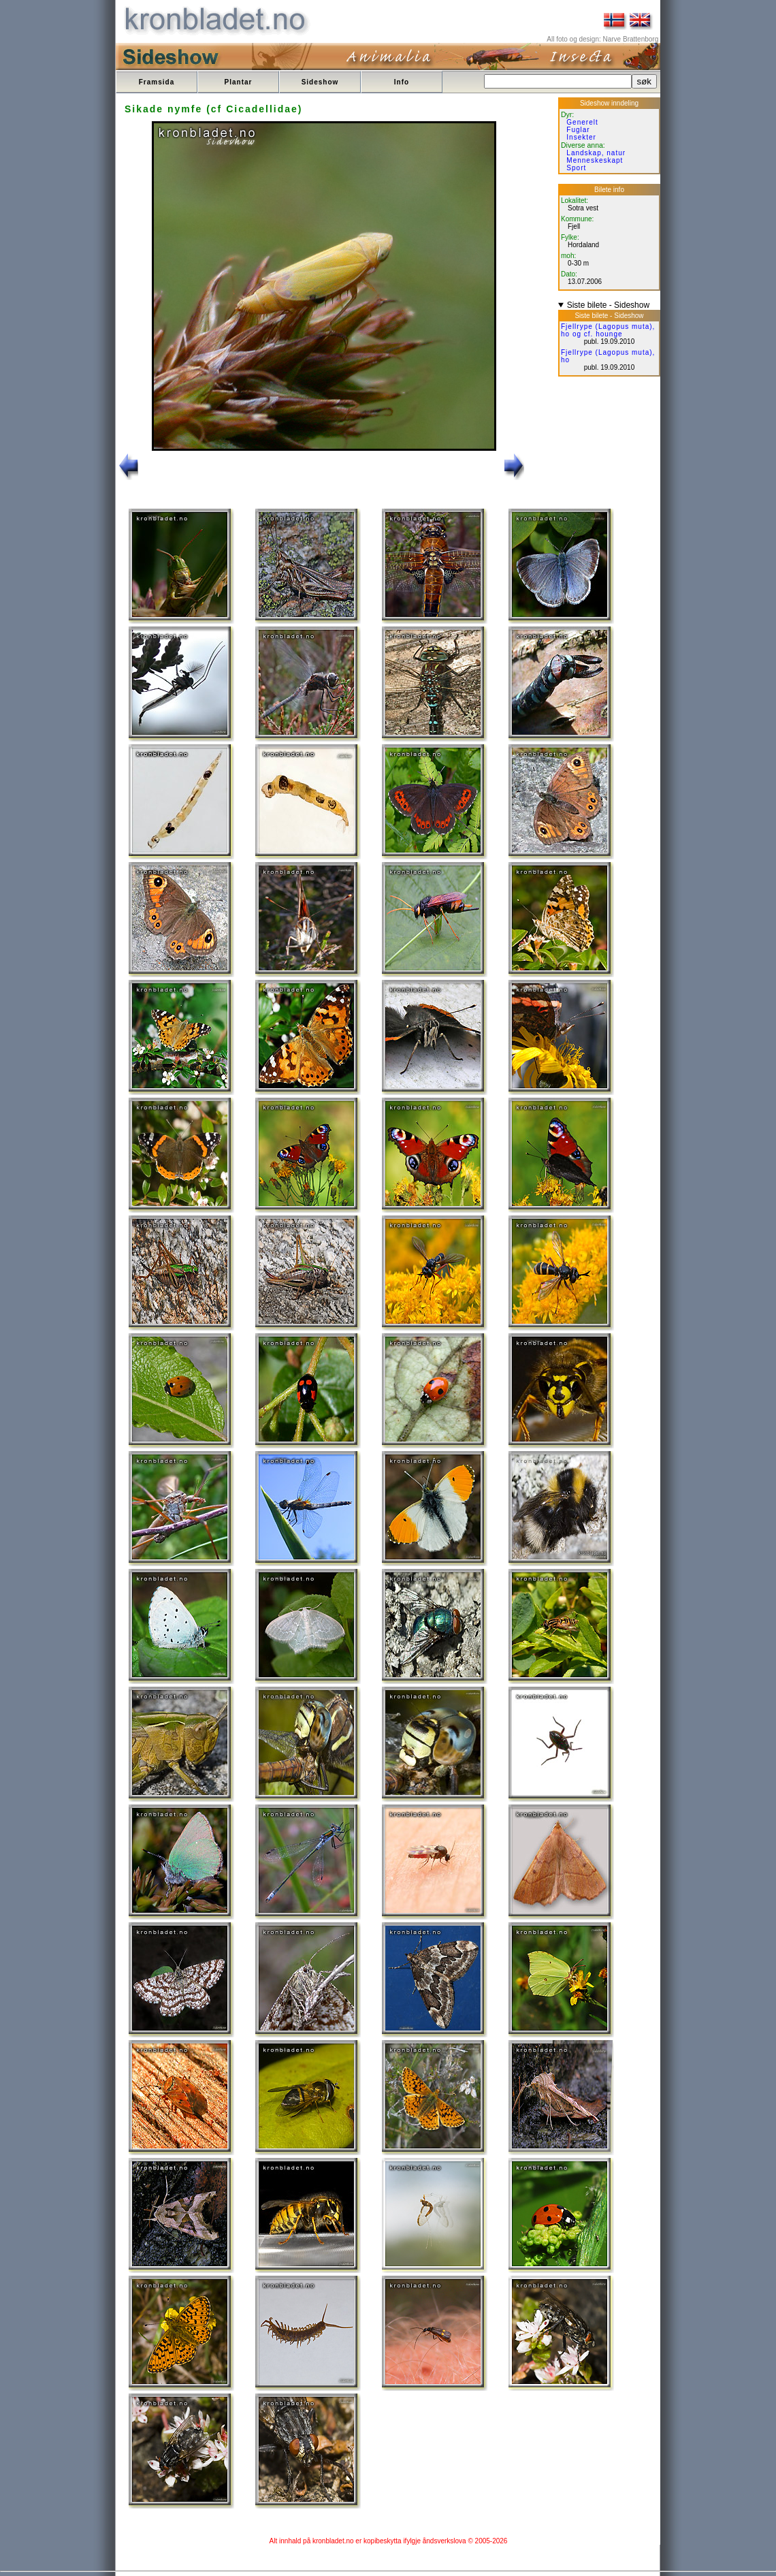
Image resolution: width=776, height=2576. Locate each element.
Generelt (582, 122)
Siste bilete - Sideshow (608, 305)
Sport (576, 168)
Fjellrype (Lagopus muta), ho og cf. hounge (608, 330)
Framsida (156, 82)
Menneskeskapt (594, 160)
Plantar (239, 82)
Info (401, 82)
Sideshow (320, 82)
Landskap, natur (596, 153)
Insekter (581, 137)
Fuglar (577, 129)
